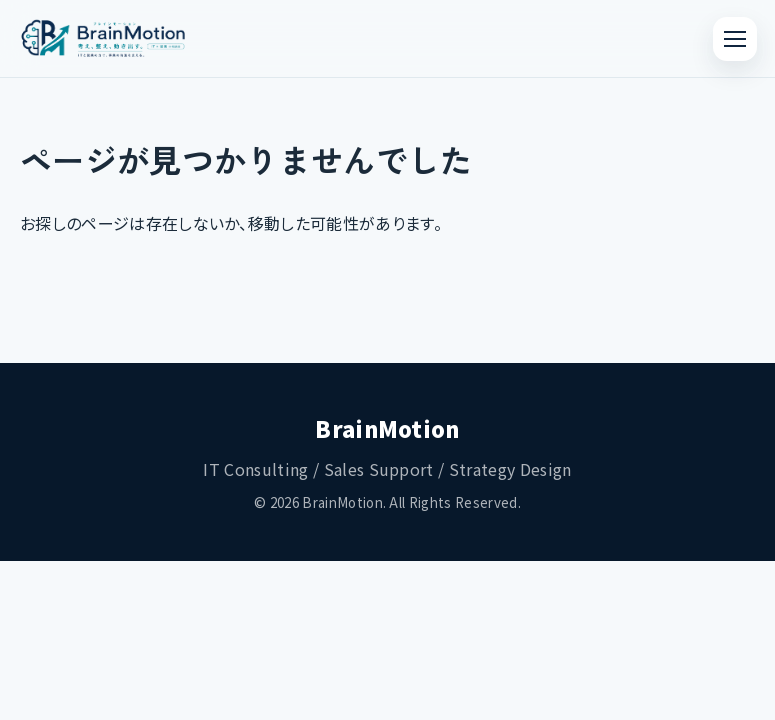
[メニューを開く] (735, 39)
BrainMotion (387, 428)
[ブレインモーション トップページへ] (103, 39)
